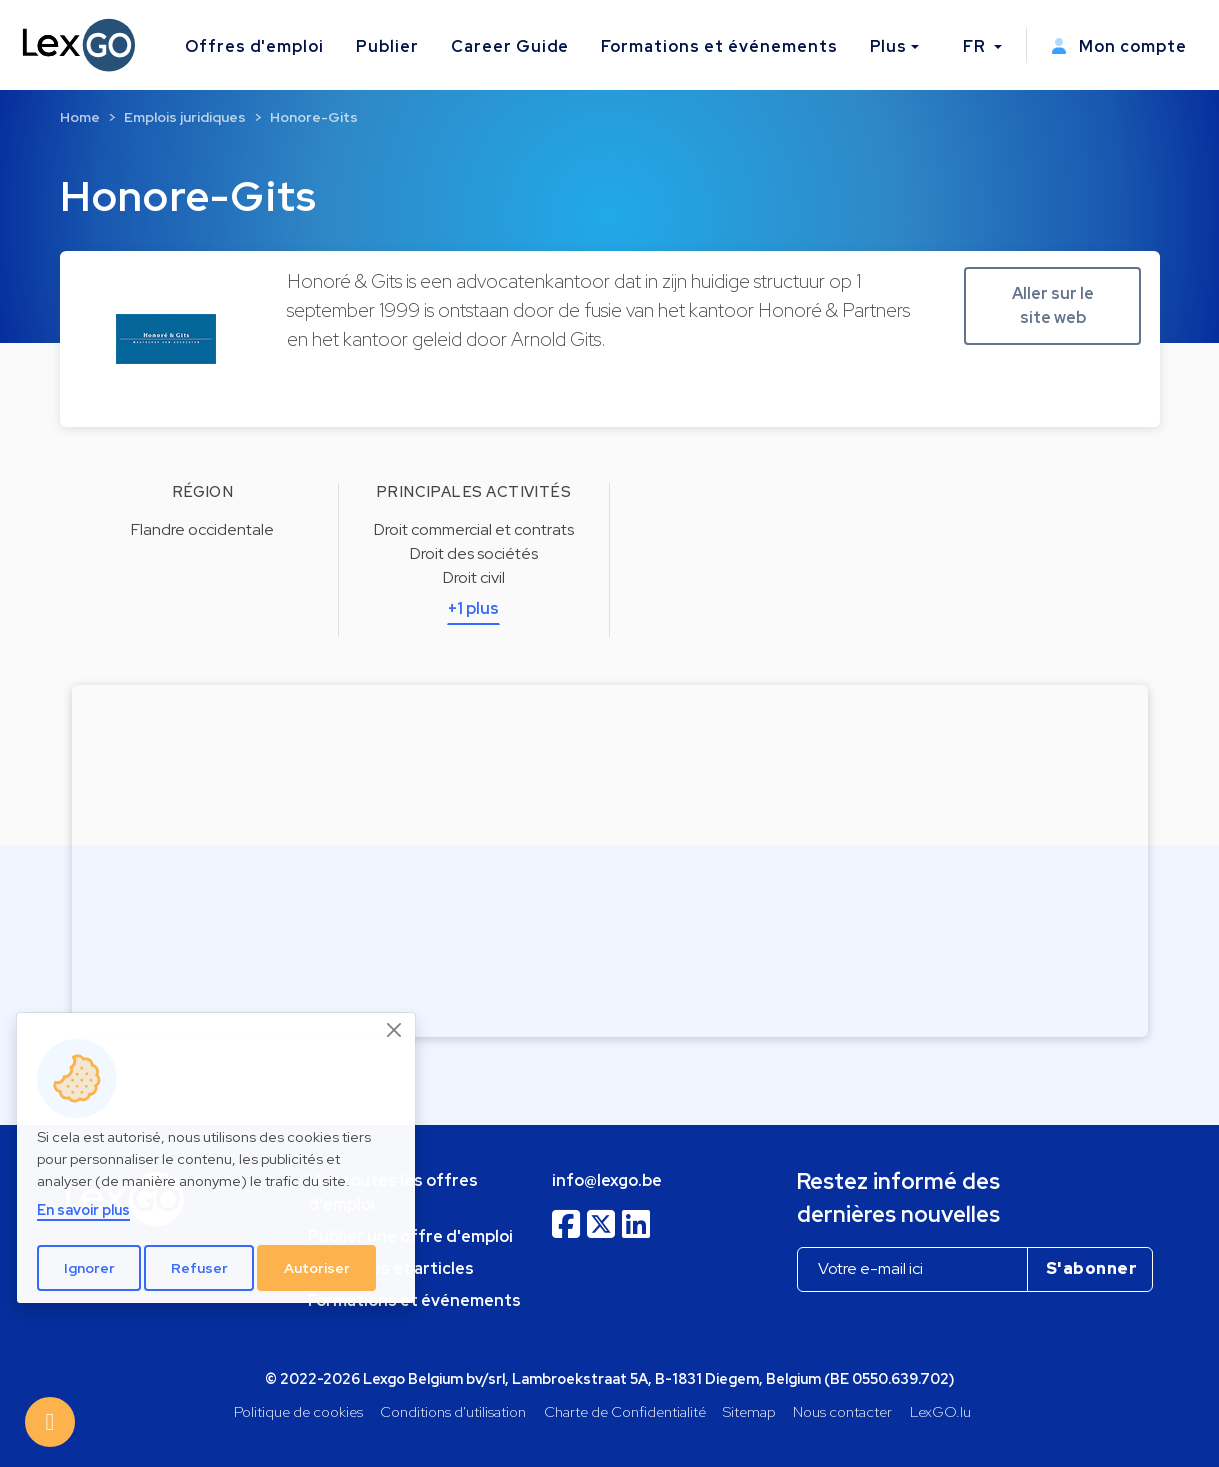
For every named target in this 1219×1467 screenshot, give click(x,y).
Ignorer (89, 1268)
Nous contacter (842, 1411)
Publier (387, 46)
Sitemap (749, 1411)
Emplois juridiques (185, 117)
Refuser (199, 1268)
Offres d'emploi (254, 46)
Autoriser (317, 1268)
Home (80, 117)
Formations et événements (719, 46)
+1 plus (473, 608)
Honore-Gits (314, 117)
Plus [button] (889, 46)
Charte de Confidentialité (625, 1411)
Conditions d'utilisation (453, 1411)
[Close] (395, 1030)
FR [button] (976, 46)
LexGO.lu (940, 1411)
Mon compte (1119, 46)
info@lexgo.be (607, 1180)
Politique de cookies (298, 1411)
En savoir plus (83, 1209)
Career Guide (510, 46)
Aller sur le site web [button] (1053, 305)
